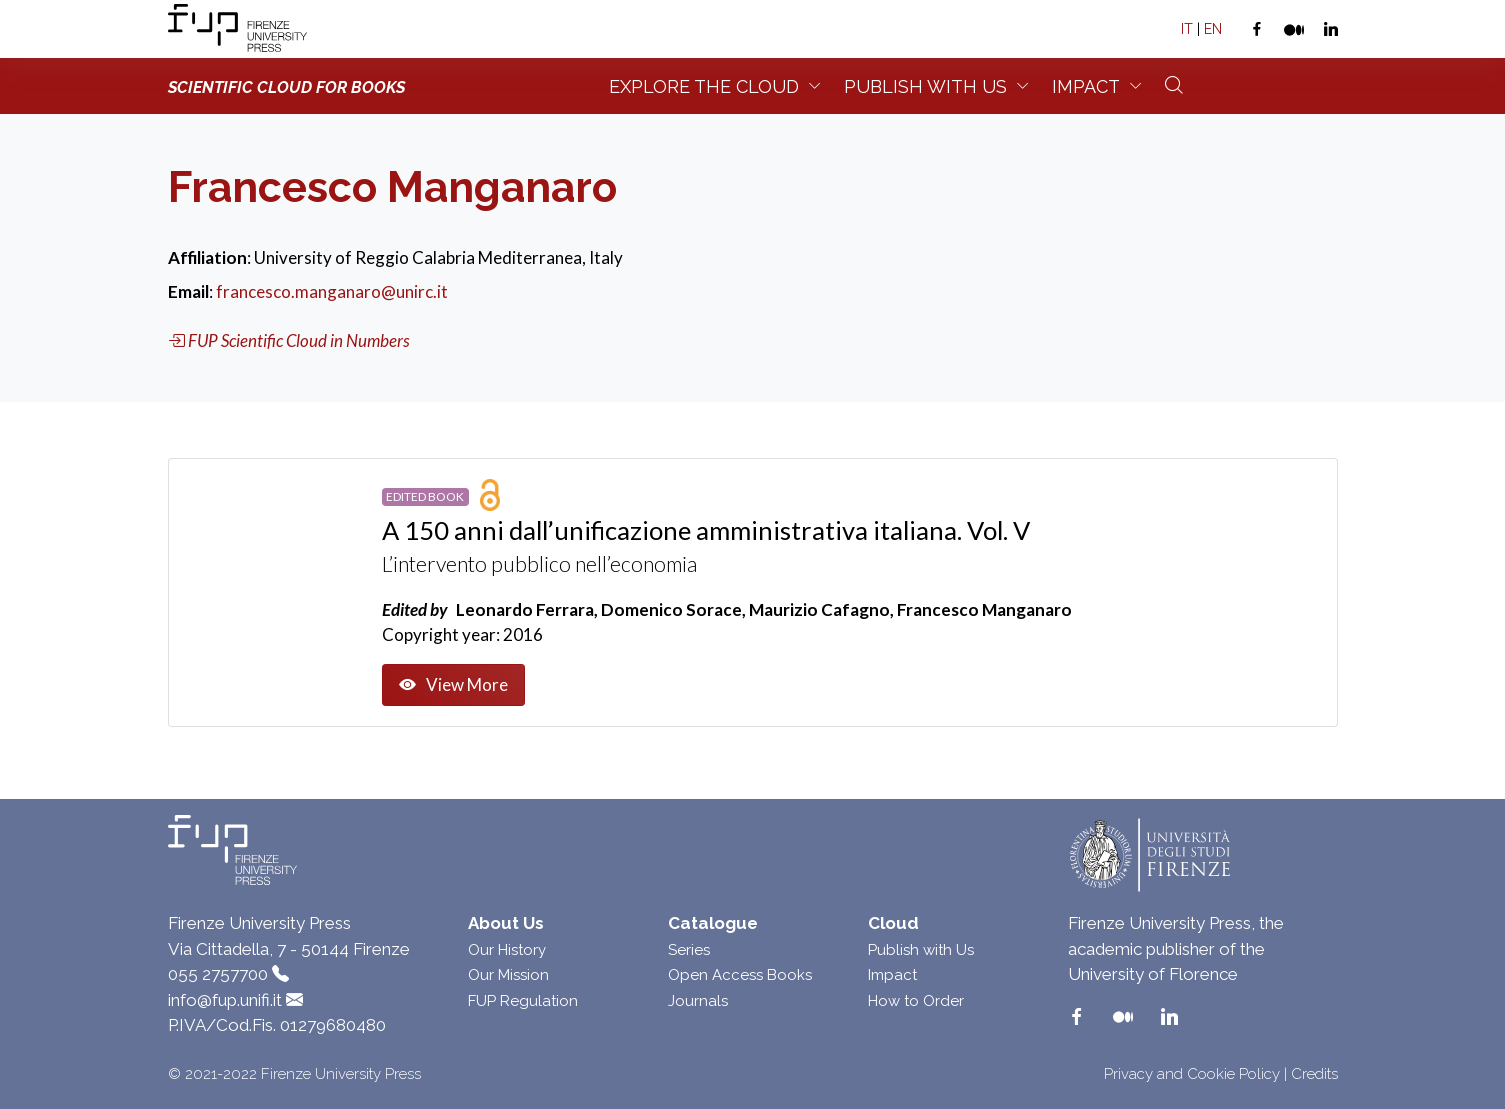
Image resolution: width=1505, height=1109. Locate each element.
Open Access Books (740, 975)
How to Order (916, 1001)
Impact (1086, 86)
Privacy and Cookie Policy (1192, 1074)
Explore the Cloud (704, 86)
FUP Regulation (523, 1001)
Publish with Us (921, 950)
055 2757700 (218, 974)
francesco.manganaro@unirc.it (332, 291)
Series (689, 950)
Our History (507, 950)
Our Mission (508, 975)
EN (1213, 29)
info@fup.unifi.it (225, 1000)
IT (1187, 29)
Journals (698, 1001)
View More (453, 685)
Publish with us (925, 86)
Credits (1314, 1074)
